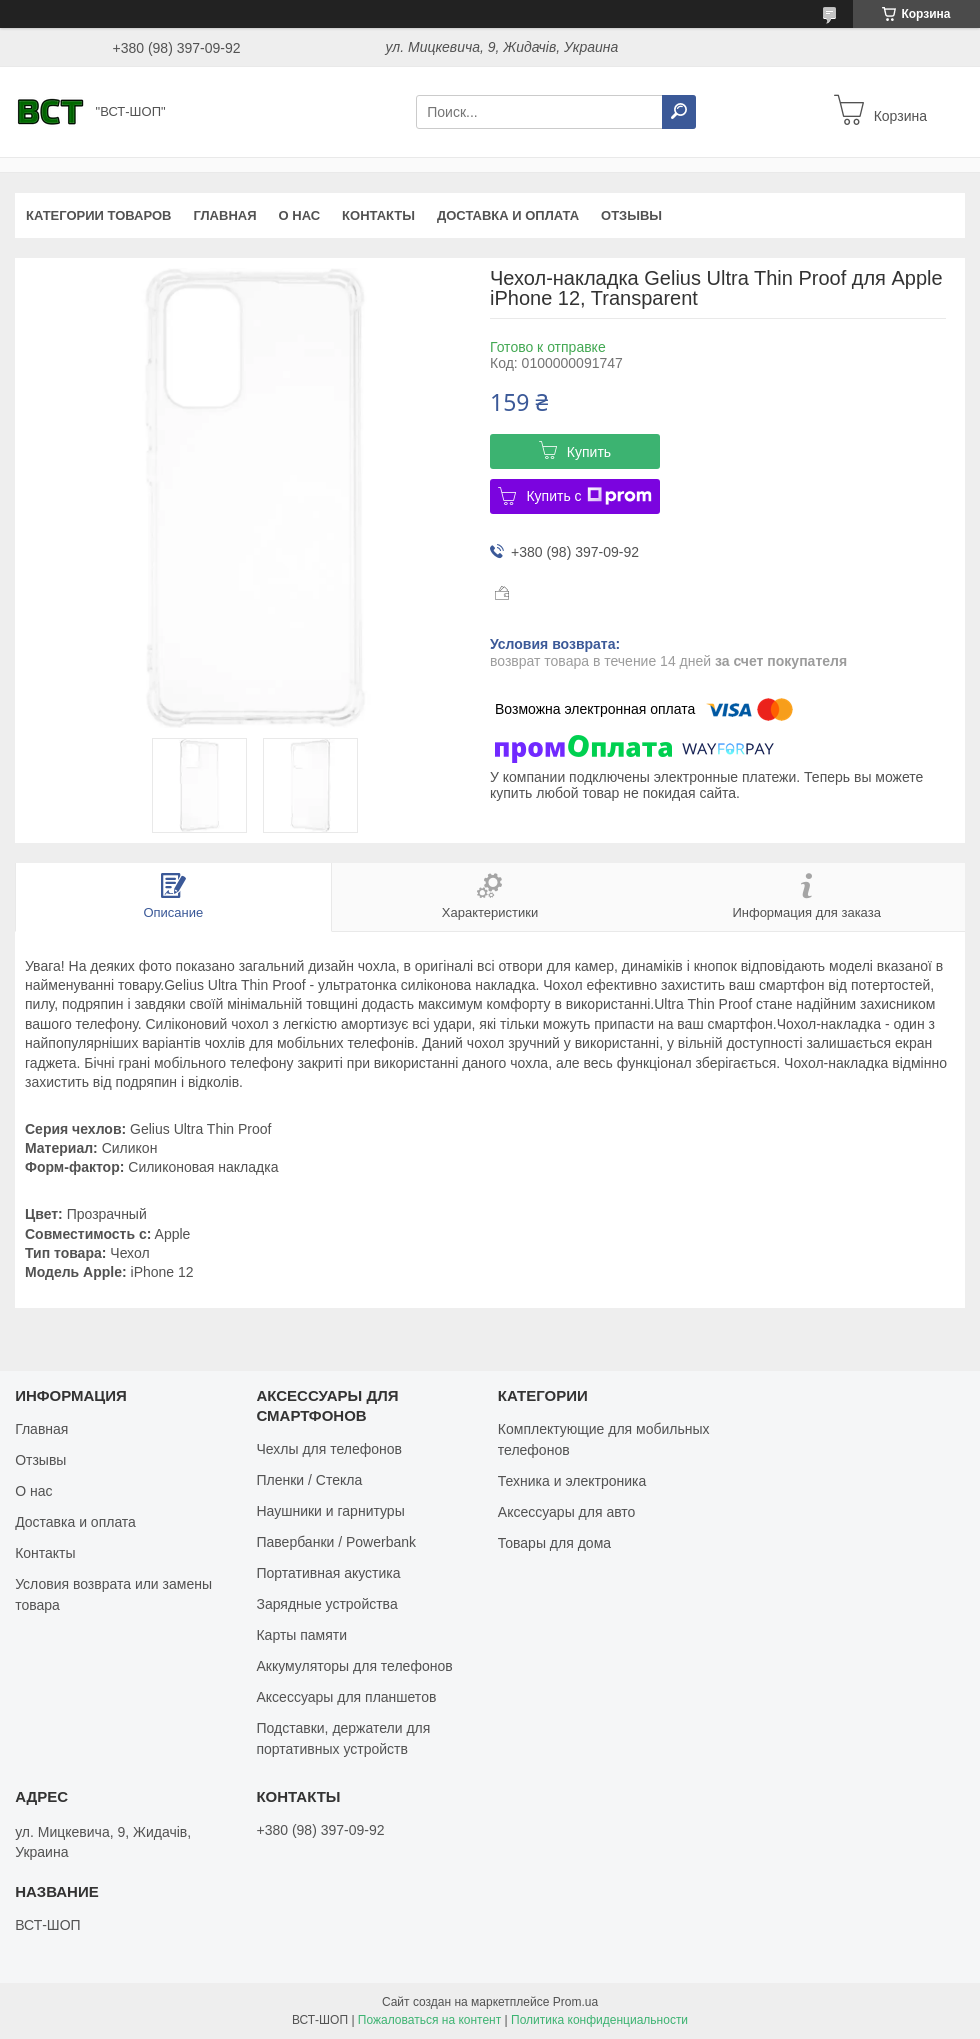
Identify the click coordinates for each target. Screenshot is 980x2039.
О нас (300, 215)
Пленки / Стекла (309, 1480)
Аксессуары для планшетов (346, 1697)
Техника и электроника (572, 1481)
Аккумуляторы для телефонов (354, 1666)
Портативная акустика (328, 1573)
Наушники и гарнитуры (330, 1511)
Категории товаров (98, 215)
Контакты (378, 215)
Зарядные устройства (326, 1604)
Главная (224, 215)
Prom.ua (575, 2002)
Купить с (588, 496)
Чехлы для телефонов (329, 1449)
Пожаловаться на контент (429, 2020)
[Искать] (679, 112)
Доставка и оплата (508, 215)
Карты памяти (301, 1635)
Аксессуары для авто (567, 1512)
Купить (589, 452)
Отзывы (631, 215)
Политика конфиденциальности (599, 2020)
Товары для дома (554, 1543)
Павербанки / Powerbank (336, 1542)
